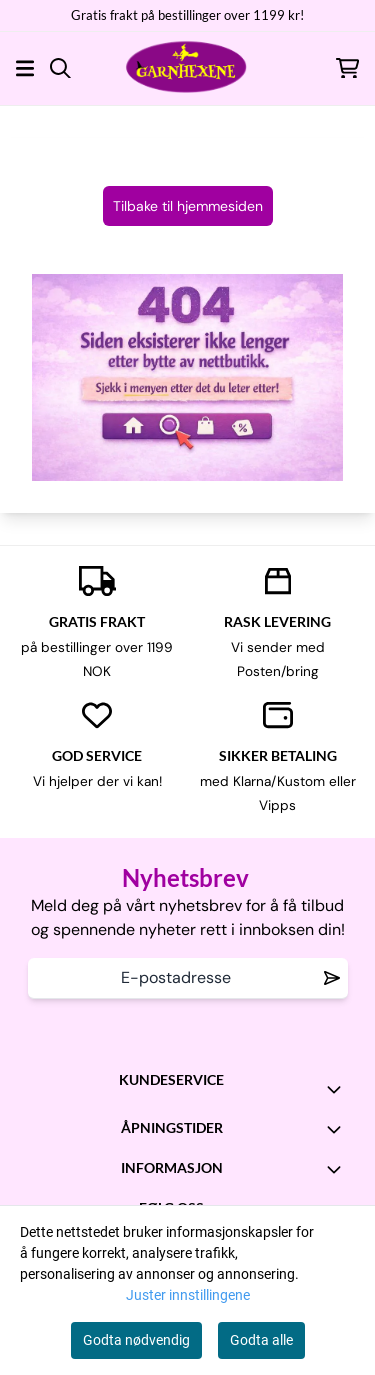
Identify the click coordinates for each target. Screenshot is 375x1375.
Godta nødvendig (136, 1340)
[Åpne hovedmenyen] (25, 68)
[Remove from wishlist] (332, 978)
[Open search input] (60, 68)
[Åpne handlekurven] (347, 68)
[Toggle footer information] (338, 1089)
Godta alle (261, 1340)
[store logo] (187, 68)
